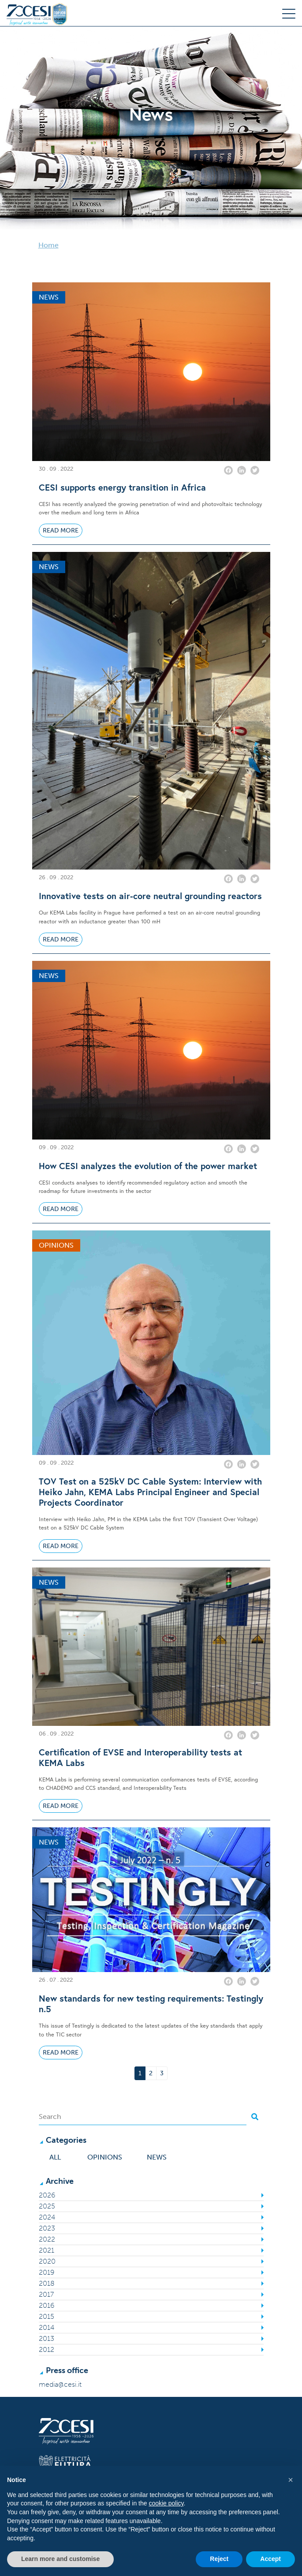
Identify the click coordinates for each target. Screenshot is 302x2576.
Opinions (104, 2157)
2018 (47, 2283)
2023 (47, 2228)
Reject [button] (219, 2558)
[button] (290, 2480)
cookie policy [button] (166, 2503)
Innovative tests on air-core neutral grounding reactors (150, 896)
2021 (46, 2250)
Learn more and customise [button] (60, 2558)
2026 (47, 2195)
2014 (46, 2327)
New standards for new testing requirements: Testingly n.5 (151, 2003)
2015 (46, 2316)
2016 (46, 2305)
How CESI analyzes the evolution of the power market (148, 1166)
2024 (47, 2217)
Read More (60, 530)
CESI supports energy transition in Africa (122, 487)
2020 (47, 2261)
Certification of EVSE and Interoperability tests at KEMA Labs (140, 1757)
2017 (46, 2294)
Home (48, 245)
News (157, 2157)
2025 (47, 2206)
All (55, 2157)
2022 (47, 2239)
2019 (46, 2272)
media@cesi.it (60, 2384)
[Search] (142, 2116)
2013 (46, 2338)
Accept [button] (270, 2558)
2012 (46, 2349)
